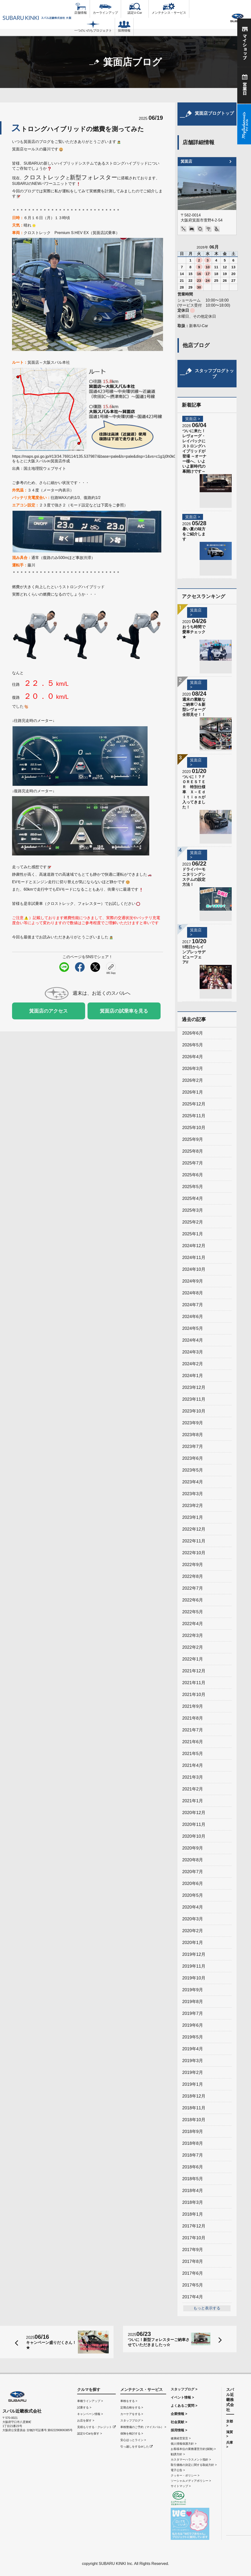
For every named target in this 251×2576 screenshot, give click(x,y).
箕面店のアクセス (48, 1011)
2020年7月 (192, 1871)
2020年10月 (193, 1836)
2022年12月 (193, 1529)
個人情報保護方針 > (183, 2443)
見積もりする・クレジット (96, 2427)
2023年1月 (192, 1517)
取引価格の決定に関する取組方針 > (194, 2465)
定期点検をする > (131, 2407)
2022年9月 (192, 1564)
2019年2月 (192, 2072)
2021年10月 (193, 1694)
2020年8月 (192, 1859)
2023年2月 (192, 1505)
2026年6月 (192, 1033)
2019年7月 (192, 2013)
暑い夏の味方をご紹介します (193, 534)
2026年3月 (192, 1068)
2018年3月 (192, 2202)
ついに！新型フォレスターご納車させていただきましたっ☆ (159, 2342)
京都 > (229, 2423)
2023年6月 (192, 1458)
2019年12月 (193, 1954)
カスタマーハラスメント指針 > (191, 2459)
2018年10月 (193, 2119)
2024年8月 (192, 1293)
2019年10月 (193, 1978)
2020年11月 (193, 1824)
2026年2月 (192, 1080)
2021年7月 (192, 1730)
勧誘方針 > (178, 2454)
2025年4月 (192, 1198)
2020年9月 (192, 1848)
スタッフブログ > (131, 2420)
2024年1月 (192, 1375)
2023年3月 (192, 1493)
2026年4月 (192, 1056)
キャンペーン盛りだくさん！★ (51, 2345)
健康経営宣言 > (180, 2438)
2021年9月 (192, 1706)
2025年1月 (192, 1233)
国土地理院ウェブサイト (45, 468)
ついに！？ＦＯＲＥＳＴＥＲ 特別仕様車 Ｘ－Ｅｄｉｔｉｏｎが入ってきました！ (193, 792)
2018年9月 (192, 2131)
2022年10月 (193, 1552)
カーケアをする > (131, 2414)
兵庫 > (229, 2445)
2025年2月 (192, 1222)
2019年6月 (192, 2025)
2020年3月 (192, 1919)
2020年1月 (192, 1942)
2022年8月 (192, 1576)
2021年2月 (192, 1789)
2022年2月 (192, 1647)
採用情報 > (179, 2430)
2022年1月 (192, 1659)
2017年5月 (192, 2285)
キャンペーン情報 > (90, 2414)
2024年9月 (192, 1281)
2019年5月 (192, 2037)
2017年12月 (193, 2226)
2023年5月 (192, 1470)
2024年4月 (192, 1340)
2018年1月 (192, 2214)
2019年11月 (193, 1966)
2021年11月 (193, 1682)
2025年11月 (193, 1115)
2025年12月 (193, 1104)
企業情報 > (179, 2414)
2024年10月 (193, 1269)
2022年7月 (192, 1588)
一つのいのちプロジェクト (93, 26)
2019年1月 (192, 2084)
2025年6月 (192, 1174)
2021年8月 (192, 1718)
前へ (15, 2342)
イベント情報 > (182, 2397)
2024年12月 (193, 1245)
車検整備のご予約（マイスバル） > (143, 2427)
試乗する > (84, 2407)
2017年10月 (193, 2237)
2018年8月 (192, 2143)
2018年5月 (192, 2178)
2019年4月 (192, 2048)
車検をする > (128, 2401)
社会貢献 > (179, 2422)
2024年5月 (192, 1328)
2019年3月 (192, 2060)
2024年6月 (192, 1316)
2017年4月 (192, 2296)
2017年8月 (192, 2261)
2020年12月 (193, 1812)
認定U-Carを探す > (89, 2433)
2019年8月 (192, 2001)
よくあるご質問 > (184, 2406)
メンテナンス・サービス (169, 8)
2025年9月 (192, 1139)
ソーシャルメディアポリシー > (191, 2480)
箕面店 (186, 161)
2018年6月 (192, 2167)
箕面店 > (192, 419)
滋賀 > (229, 2434)
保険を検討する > (131, 2433)
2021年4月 (192, 1765)
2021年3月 (192, 1777)
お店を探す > (85, 2420)
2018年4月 (192, 2190)
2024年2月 (192, 1363)
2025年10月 (193, 1127)
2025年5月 (192, 1186)
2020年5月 (192, 1895)
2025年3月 (192, 1210)
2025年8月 (192, 1151)
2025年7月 (192, 1163)
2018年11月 (193, 2107)
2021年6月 (192, 1741)
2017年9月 (192, 2249)
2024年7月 (192, 1304)
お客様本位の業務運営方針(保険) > (193, 2449)
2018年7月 (192, 2155)
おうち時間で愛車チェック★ (193, 632)
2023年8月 (192, 1434)
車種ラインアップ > (90, 2401)
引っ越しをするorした (136, 2446)
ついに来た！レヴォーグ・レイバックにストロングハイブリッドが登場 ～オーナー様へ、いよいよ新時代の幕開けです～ (194, 451)
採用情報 (124, 26)
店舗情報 (80, 8)
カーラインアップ (105, 8)
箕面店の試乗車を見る (124, 1011)
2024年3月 (192, 1352)
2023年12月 (193, 1387)
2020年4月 (192, 1907)
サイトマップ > (180, 2486)
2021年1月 (192, 1800)
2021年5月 (192, 1753)
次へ (215, 2339)
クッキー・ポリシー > (185, 2475)
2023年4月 (192, 1482)
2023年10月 (193, 1411)
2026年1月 (192, 1092)
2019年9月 (192, 1989)
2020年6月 (192, 1883)
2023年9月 (192, 1422)
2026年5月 (192, 1045)
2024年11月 (193, 1257)
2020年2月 (192, 1930)
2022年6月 (192, 1600)
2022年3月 (192, 1635)
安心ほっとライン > (133, 2440)
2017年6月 (192, 2273)
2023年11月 (193, 1399)
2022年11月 (193, 1541)
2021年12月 (193, 1670)
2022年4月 (192, 1623)
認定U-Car (135, 8)
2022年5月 (192, 1611)
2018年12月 (193, 2096)
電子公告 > (178, 2470)
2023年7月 (192, 1446)
